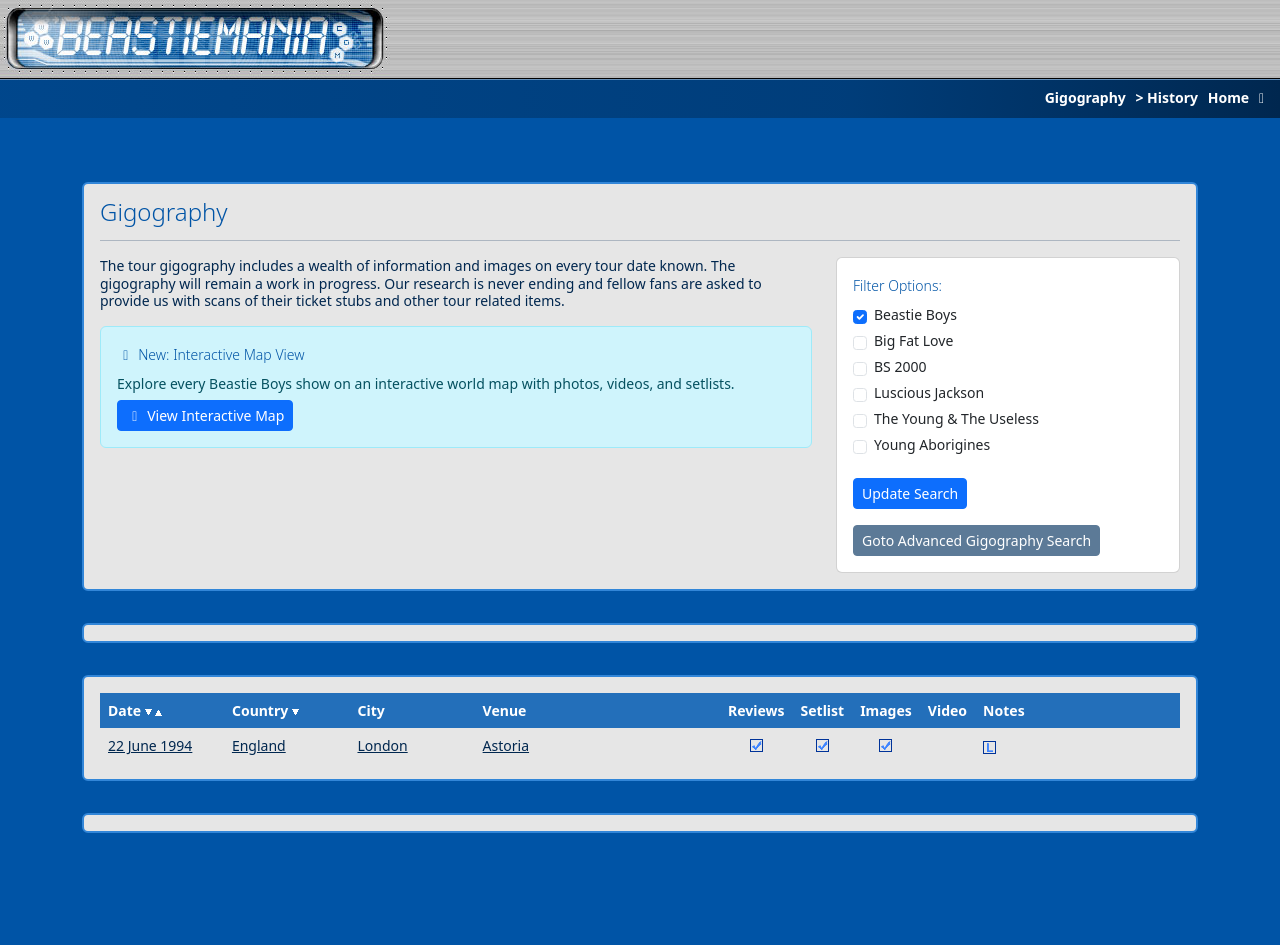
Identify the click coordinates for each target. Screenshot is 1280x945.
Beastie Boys (915, 315)
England (259, 745)
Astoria (506, 745)
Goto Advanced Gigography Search (976, 540)
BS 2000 (900, 367)
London (382, 745)
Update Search (910, 493)
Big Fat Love (913, 341)
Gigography (1085, 97)
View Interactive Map (205, 415)
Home (1241, 97)
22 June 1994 (150, 745)
